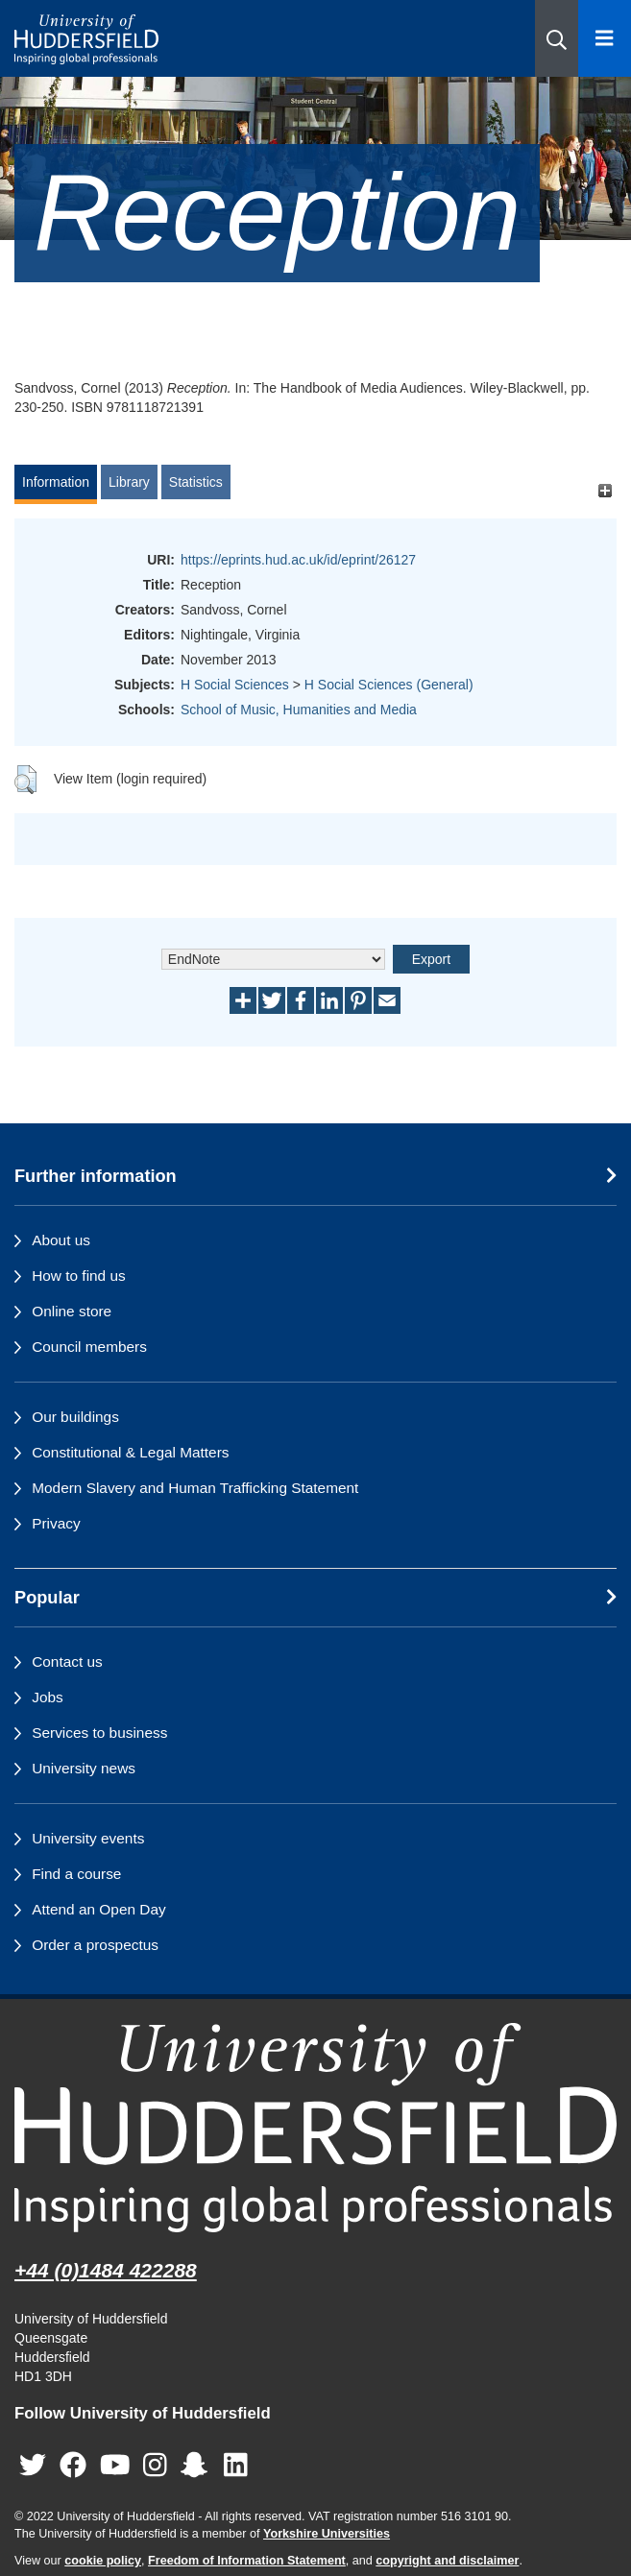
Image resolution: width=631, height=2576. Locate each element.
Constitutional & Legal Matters (130, 1452)
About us (61, 1240)
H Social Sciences (235, 684)
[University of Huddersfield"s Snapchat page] (198, 2465)
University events (88, 1838)
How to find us (79, 1275)
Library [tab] (129, 482)
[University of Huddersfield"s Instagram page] (155, 2465)
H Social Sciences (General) (388, 684)
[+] (604, 491)
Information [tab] (55, 482)
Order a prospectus (95, 1945)
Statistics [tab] (196, 482)
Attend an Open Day (98, 1909)
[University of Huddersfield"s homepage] (315, 2127)
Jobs (47, 1697)
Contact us (67, 1661)
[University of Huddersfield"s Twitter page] (32, 2465)
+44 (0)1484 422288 (105, 2270)
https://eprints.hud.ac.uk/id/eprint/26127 (298, 559)
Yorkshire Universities (326, 2533)
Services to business (99, 1732)
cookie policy (102, 2560)
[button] (556, 38)
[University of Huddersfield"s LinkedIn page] (236, 2465)
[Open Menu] (604, 38)
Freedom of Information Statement (247, 2560)
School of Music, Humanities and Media (299, 709)
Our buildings (75, 1416)
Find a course (76, 1874)
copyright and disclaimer (447, 2560)
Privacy (56, 1523)
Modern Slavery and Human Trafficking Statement (195, 1488)
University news (83, 1768)
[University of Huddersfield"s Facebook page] (73, 2465)
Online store (71, 1311)
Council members (89, 1346)
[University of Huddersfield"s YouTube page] (115, 2465)
